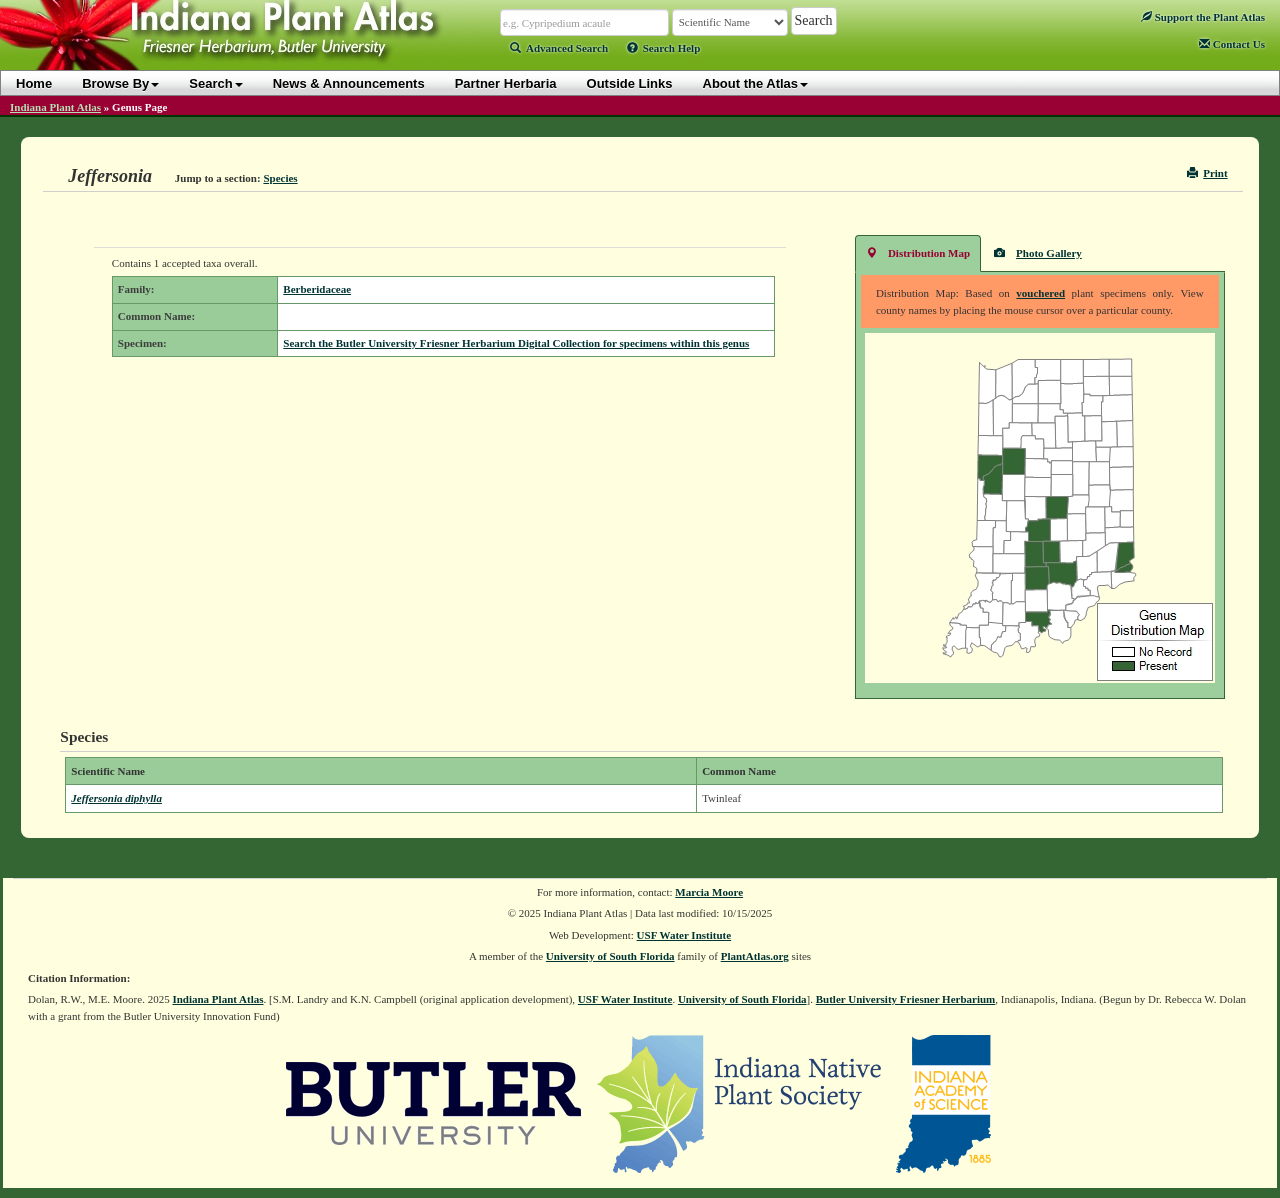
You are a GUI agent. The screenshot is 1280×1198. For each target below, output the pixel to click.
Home (34, 83)
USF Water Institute (684, 935)
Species (280, 178)
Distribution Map (918, 252)
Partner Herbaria (506, 83)
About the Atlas (756, 83)
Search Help (664, 48)
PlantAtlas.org (755, 956)
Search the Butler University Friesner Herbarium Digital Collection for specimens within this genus (516, 343)
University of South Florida (610, 956)
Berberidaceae (317, 289)
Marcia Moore (709, 892)
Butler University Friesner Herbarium (906, 999)
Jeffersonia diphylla (116, 798)
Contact (1232, 44)
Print (1207, 173)
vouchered (1040, 293)
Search (215, 83)
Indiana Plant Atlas (55, 107)
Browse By (120, 83)
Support (1203, 17)
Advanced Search (559, 48)
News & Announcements (349, 83)
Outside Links (630, 83)
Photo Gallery (1038, 252)
